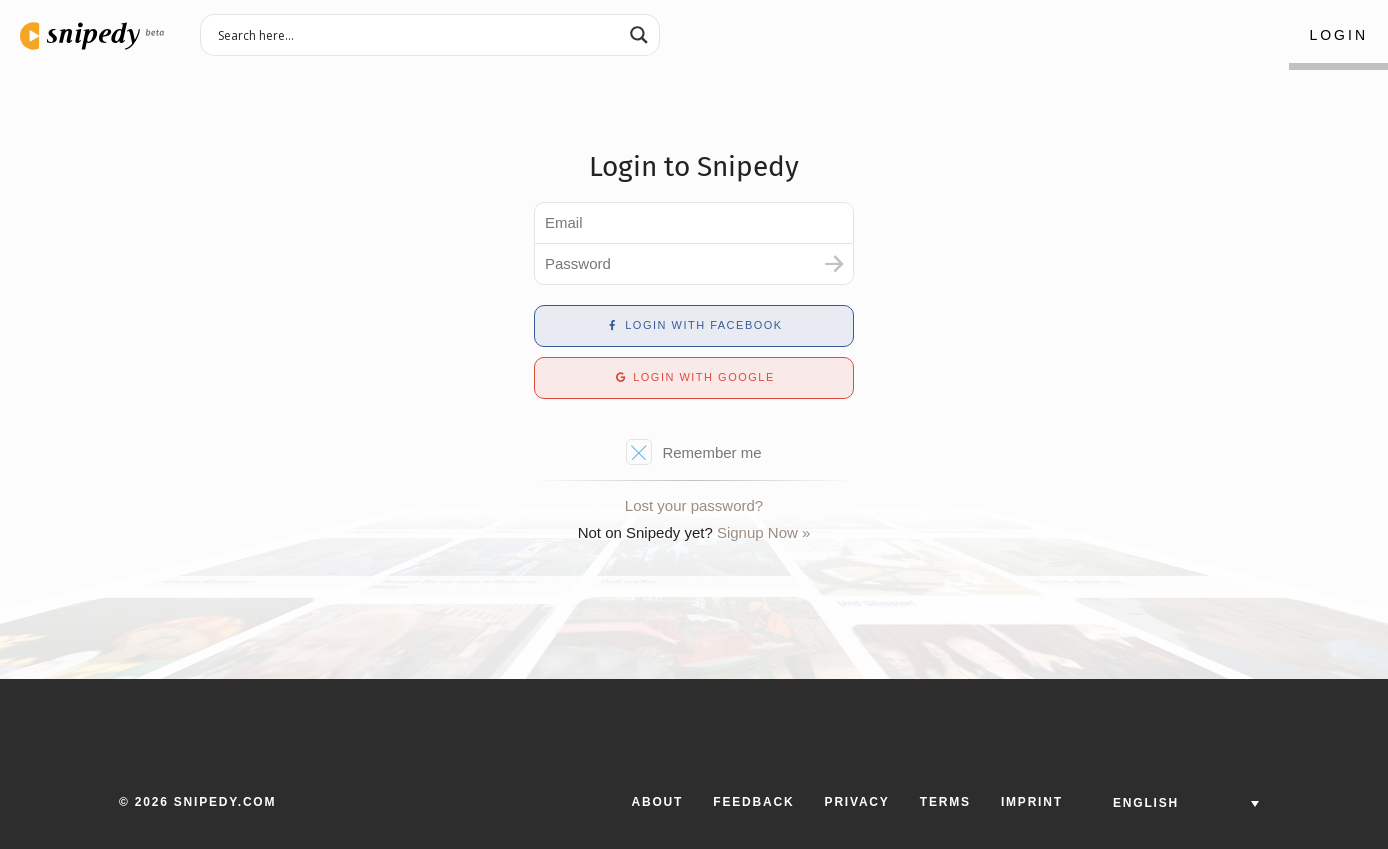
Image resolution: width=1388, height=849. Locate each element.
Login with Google (694, 377)
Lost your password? (694, 505)
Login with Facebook (693, 325)
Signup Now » (763, 532)
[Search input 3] (417, 34)
